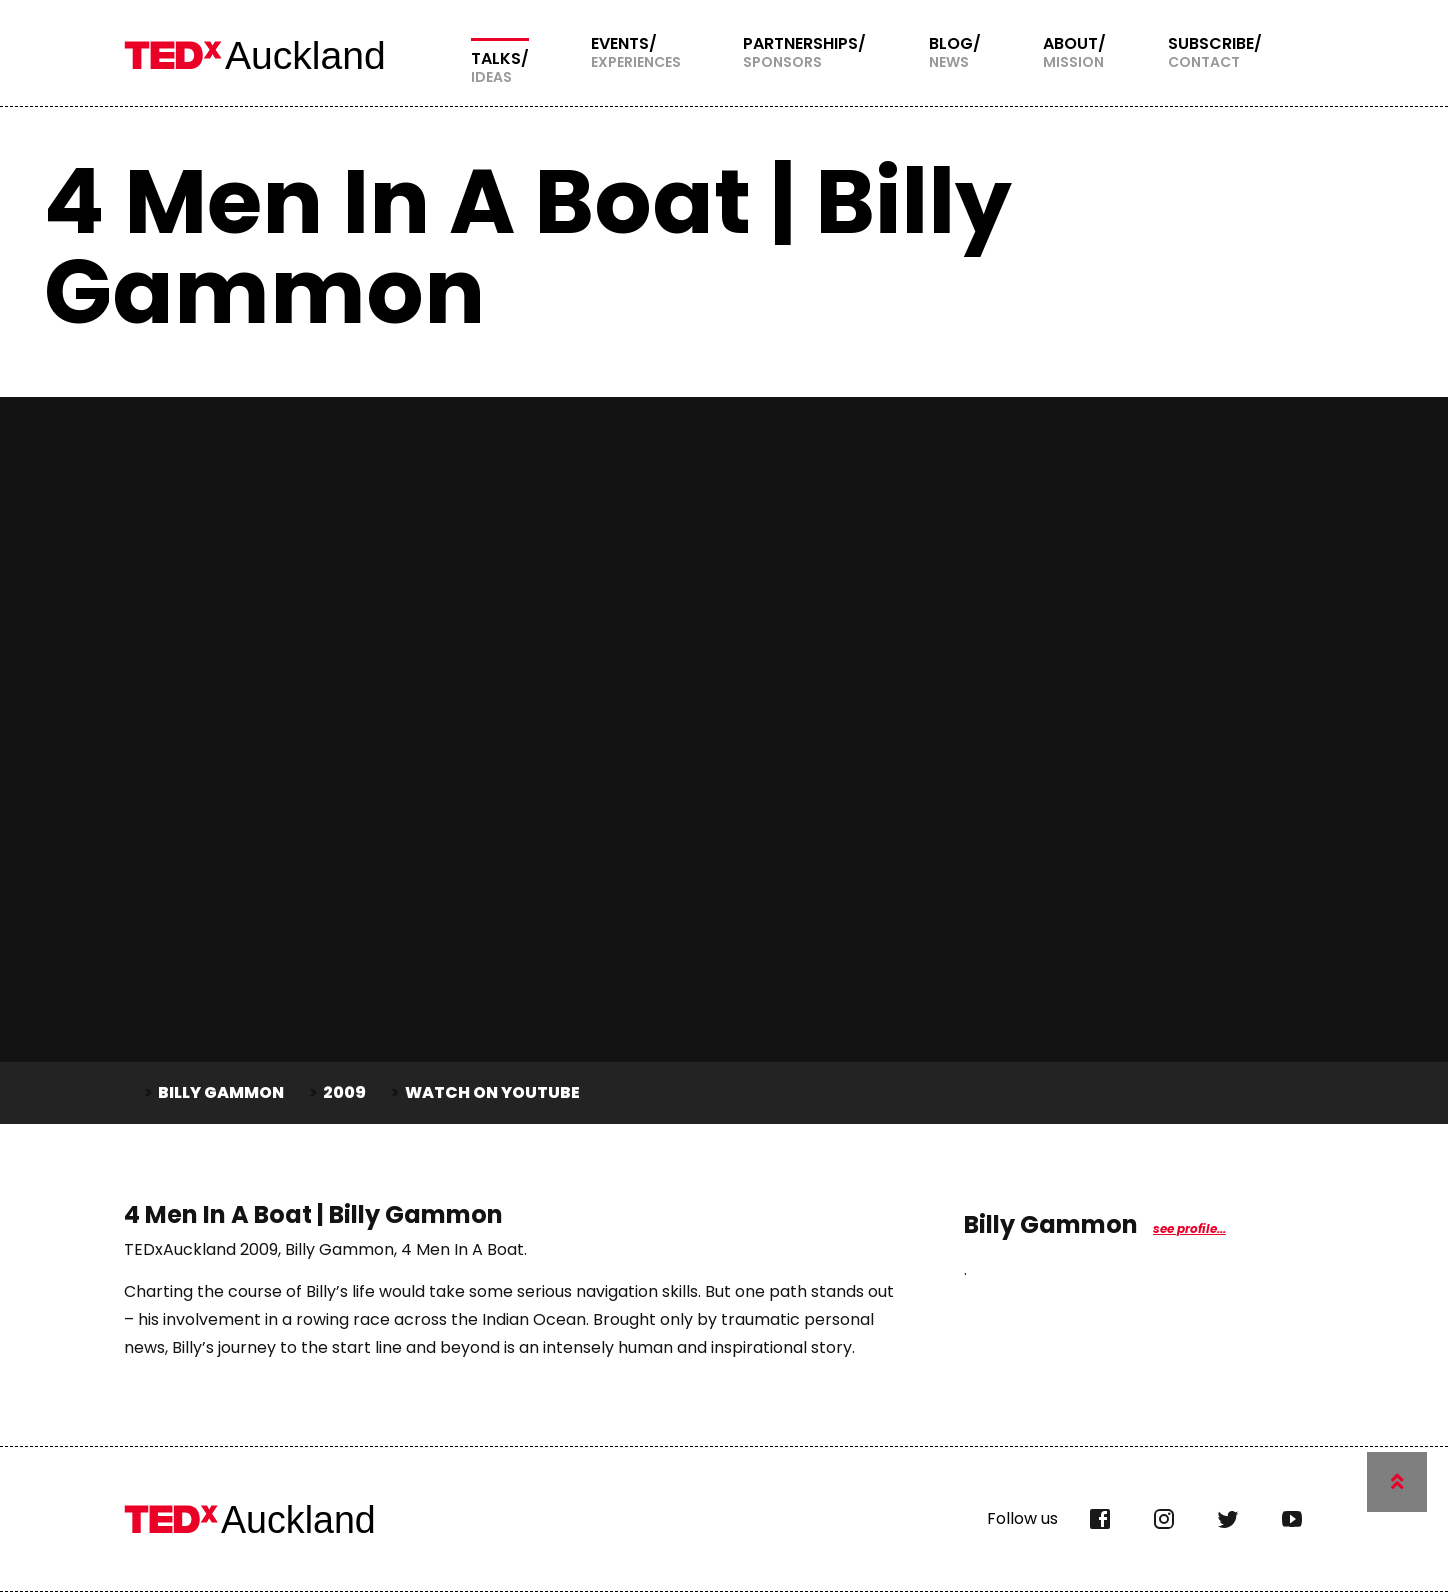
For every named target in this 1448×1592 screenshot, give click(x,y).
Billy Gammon (221, 1092)
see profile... (1189, 1228)
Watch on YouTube (492, 1092)
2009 (344, 1092)
